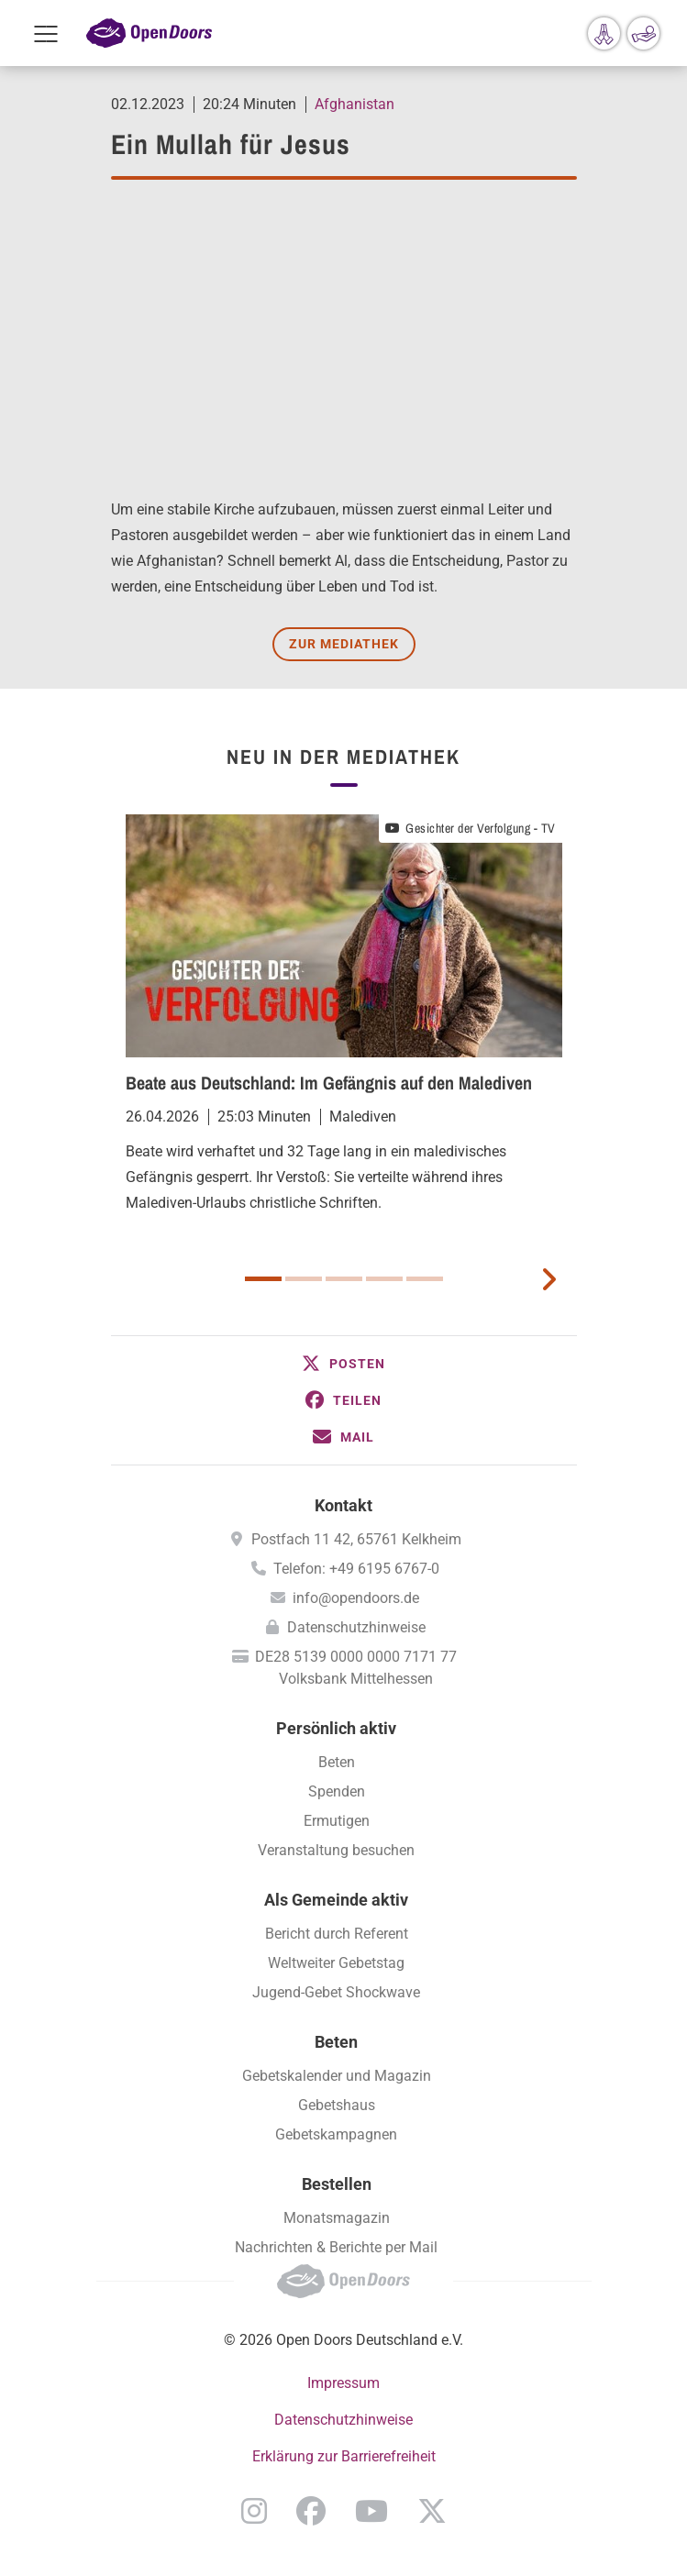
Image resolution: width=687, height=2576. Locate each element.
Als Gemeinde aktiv (336, 1899)
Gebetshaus (336, 2105)
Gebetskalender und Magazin (336, 2075)
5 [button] (424, 1279)
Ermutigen (337, 1821)
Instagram (254, 2511)
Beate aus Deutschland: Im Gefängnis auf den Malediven (329, 1082)
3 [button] (344, 1279)
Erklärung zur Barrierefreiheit (344, 2456)
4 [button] (384, 1279)
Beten (336, 1762)
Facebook (311, 2511)
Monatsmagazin (336, 2218)
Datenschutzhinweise (356, 1627)
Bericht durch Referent (336, 1933)
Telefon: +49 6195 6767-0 (356, 1568)
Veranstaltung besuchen (336, 1850)
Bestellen (336, 2184)
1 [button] (263, 1279)
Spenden (336, 1791)
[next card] (548, 1277)
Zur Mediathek (344, 643)
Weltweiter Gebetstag (336, 1963)
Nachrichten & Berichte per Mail (336, 2247)
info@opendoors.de (356, 1598)
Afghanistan (354, 104)
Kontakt (343, 1505)
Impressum (343, 2383)
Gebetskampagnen (336, 2134)
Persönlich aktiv (336, 1728)
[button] (344, 1363)
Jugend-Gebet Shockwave (336, 1992)
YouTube (371, 2511)
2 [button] (303, 1279)
